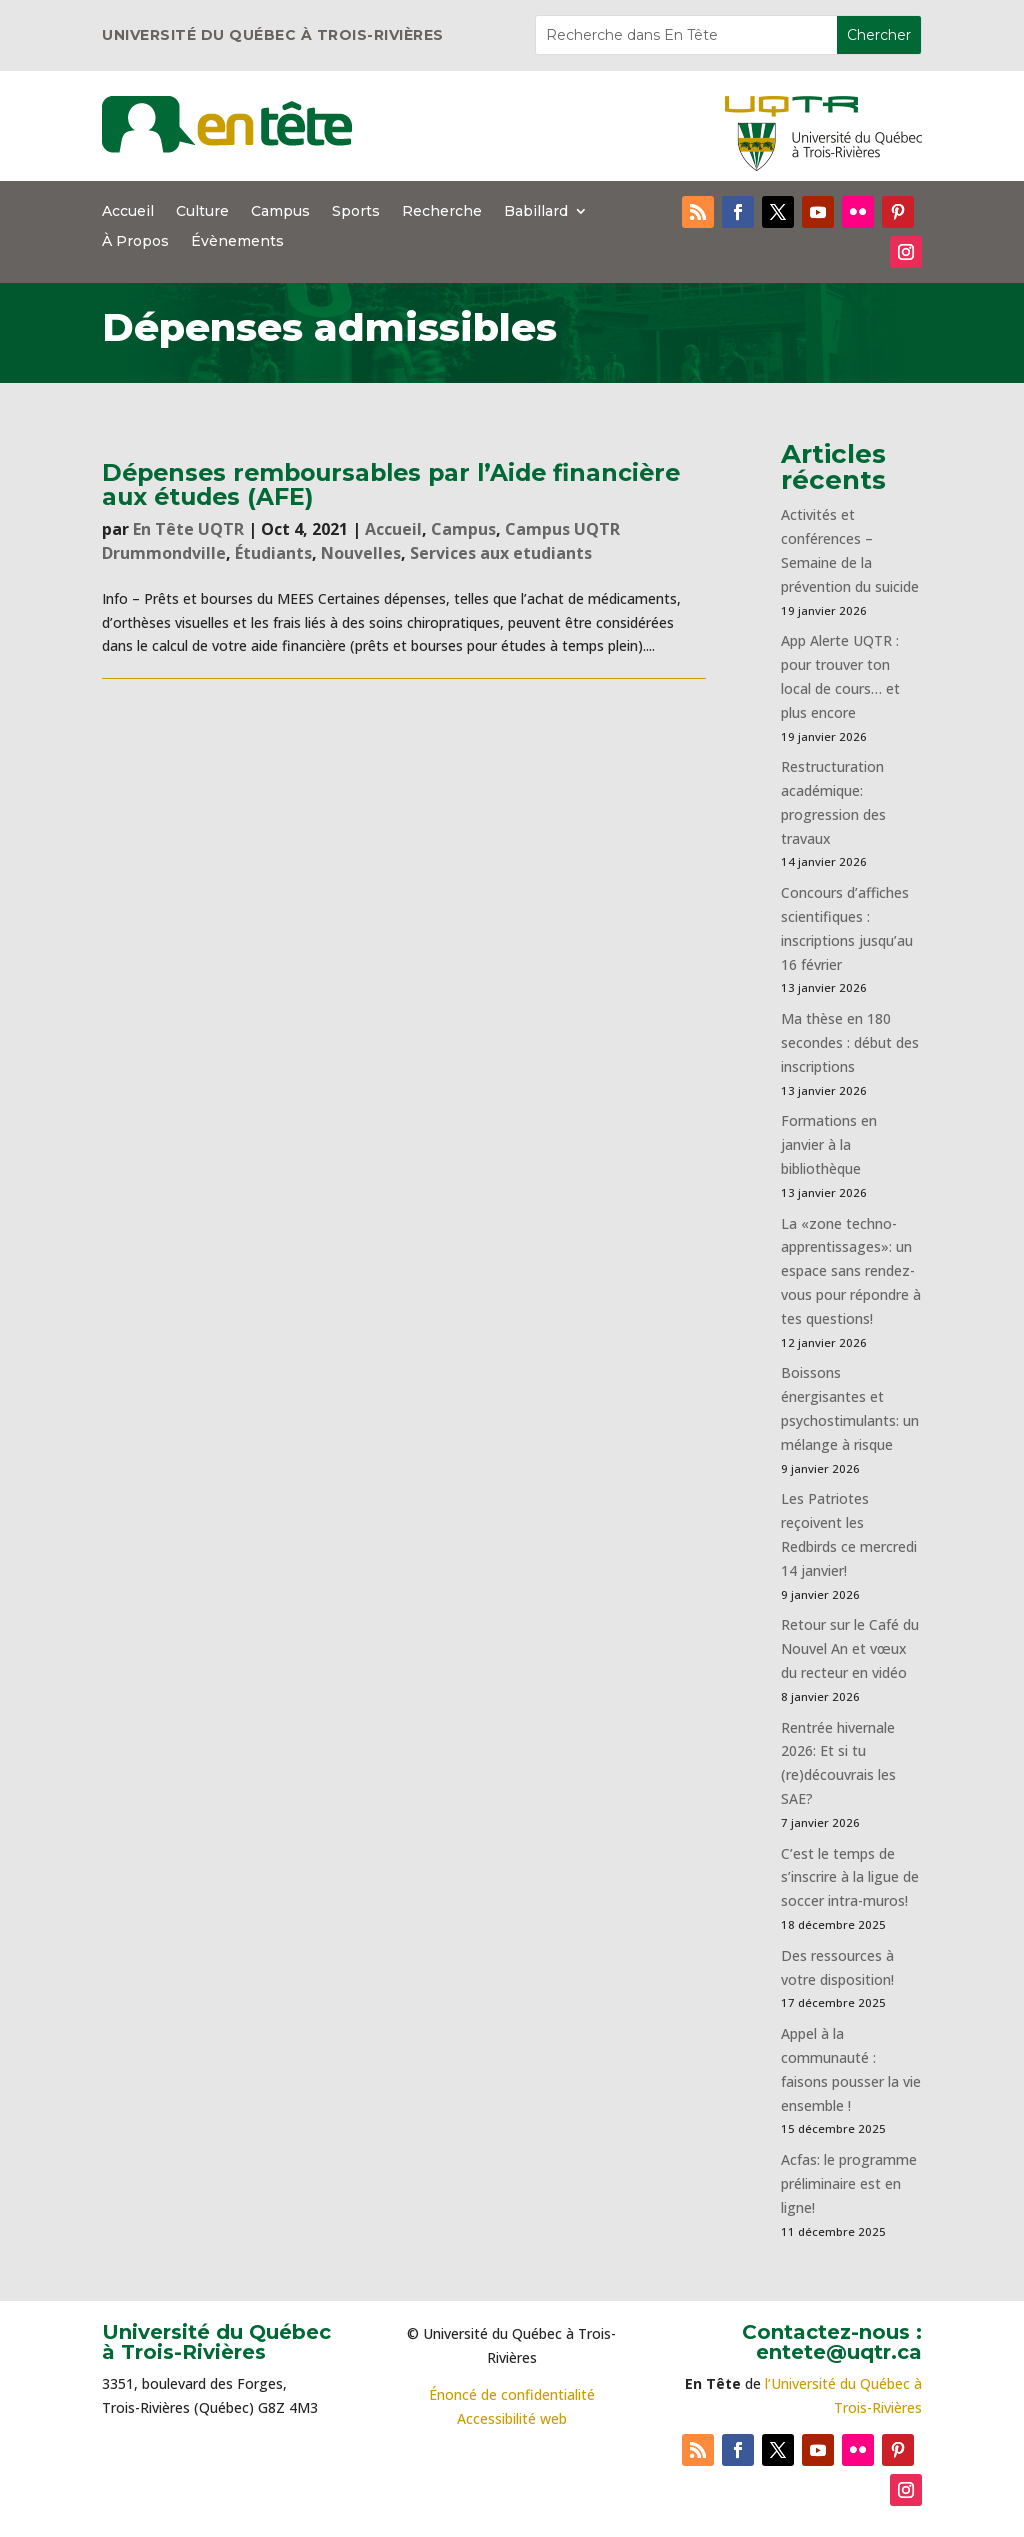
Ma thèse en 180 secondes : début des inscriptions (850, 1042)
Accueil (128, 212)
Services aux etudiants (501, 553)
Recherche (442, 212)
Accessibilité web (512, 2418)
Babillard (536, 212)
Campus (280, 212)
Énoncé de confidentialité (512, 2394)
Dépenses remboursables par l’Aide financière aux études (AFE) (391, 484)
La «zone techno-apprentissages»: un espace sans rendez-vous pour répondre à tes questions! (851, 1271)
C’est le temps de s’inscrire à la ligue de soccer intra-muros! (850, 1877)
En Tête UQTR (188, 529)
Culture (202, 212)
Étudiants (273, 553)
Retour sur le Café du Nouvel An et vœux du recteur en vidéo (850, 1648)
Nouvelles (361, 553)
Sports (356, 212)
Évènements (237, 242)
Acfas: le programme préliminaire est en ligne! (849, 2183)
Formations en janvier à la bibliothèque (829, 1144)
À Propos (135, 242)
